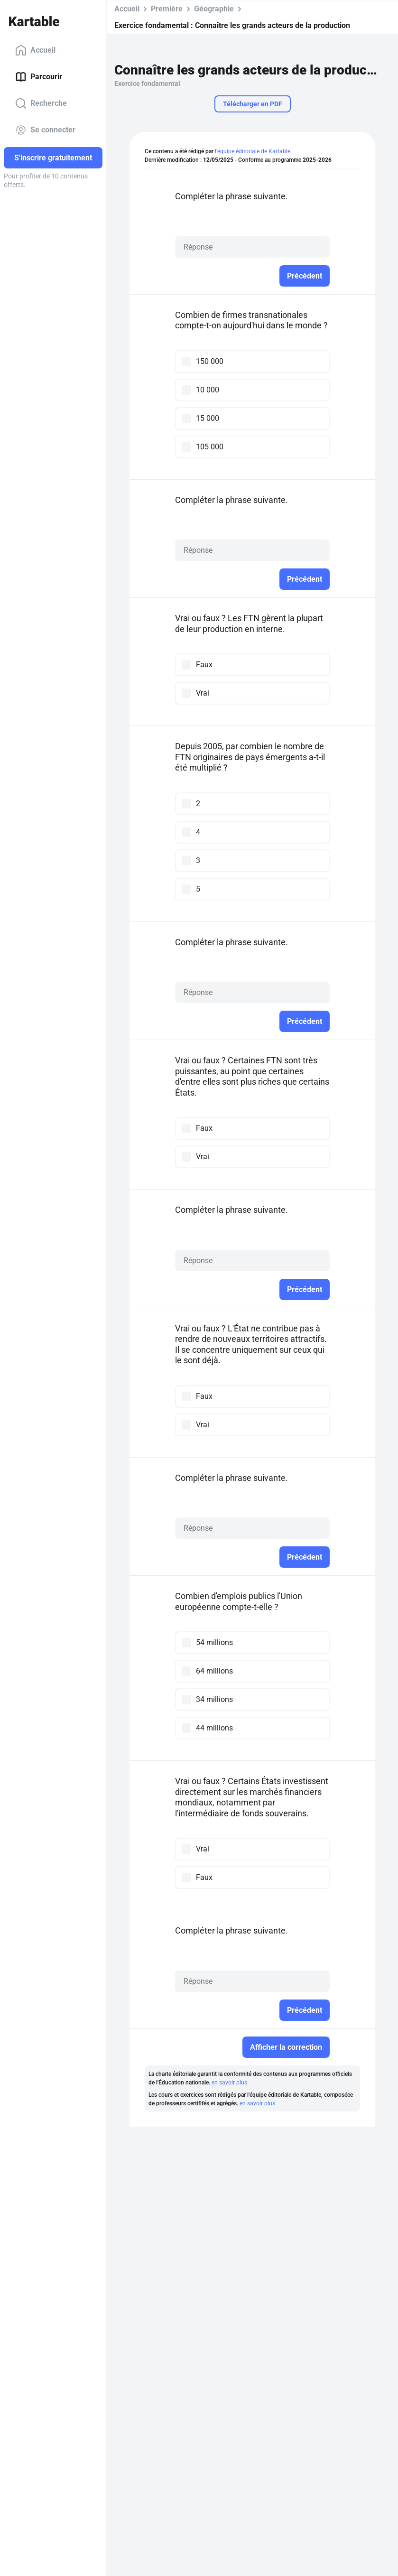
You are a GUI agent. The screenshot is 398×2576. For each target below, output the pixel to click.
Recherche (41, 103)
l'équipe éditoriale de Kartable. (253, 151)
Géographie (214, 8)
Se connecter (45, 130)
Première (167, 8)
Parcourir (38, 77)
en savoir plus (229, 2082)
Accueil (35, 50)
